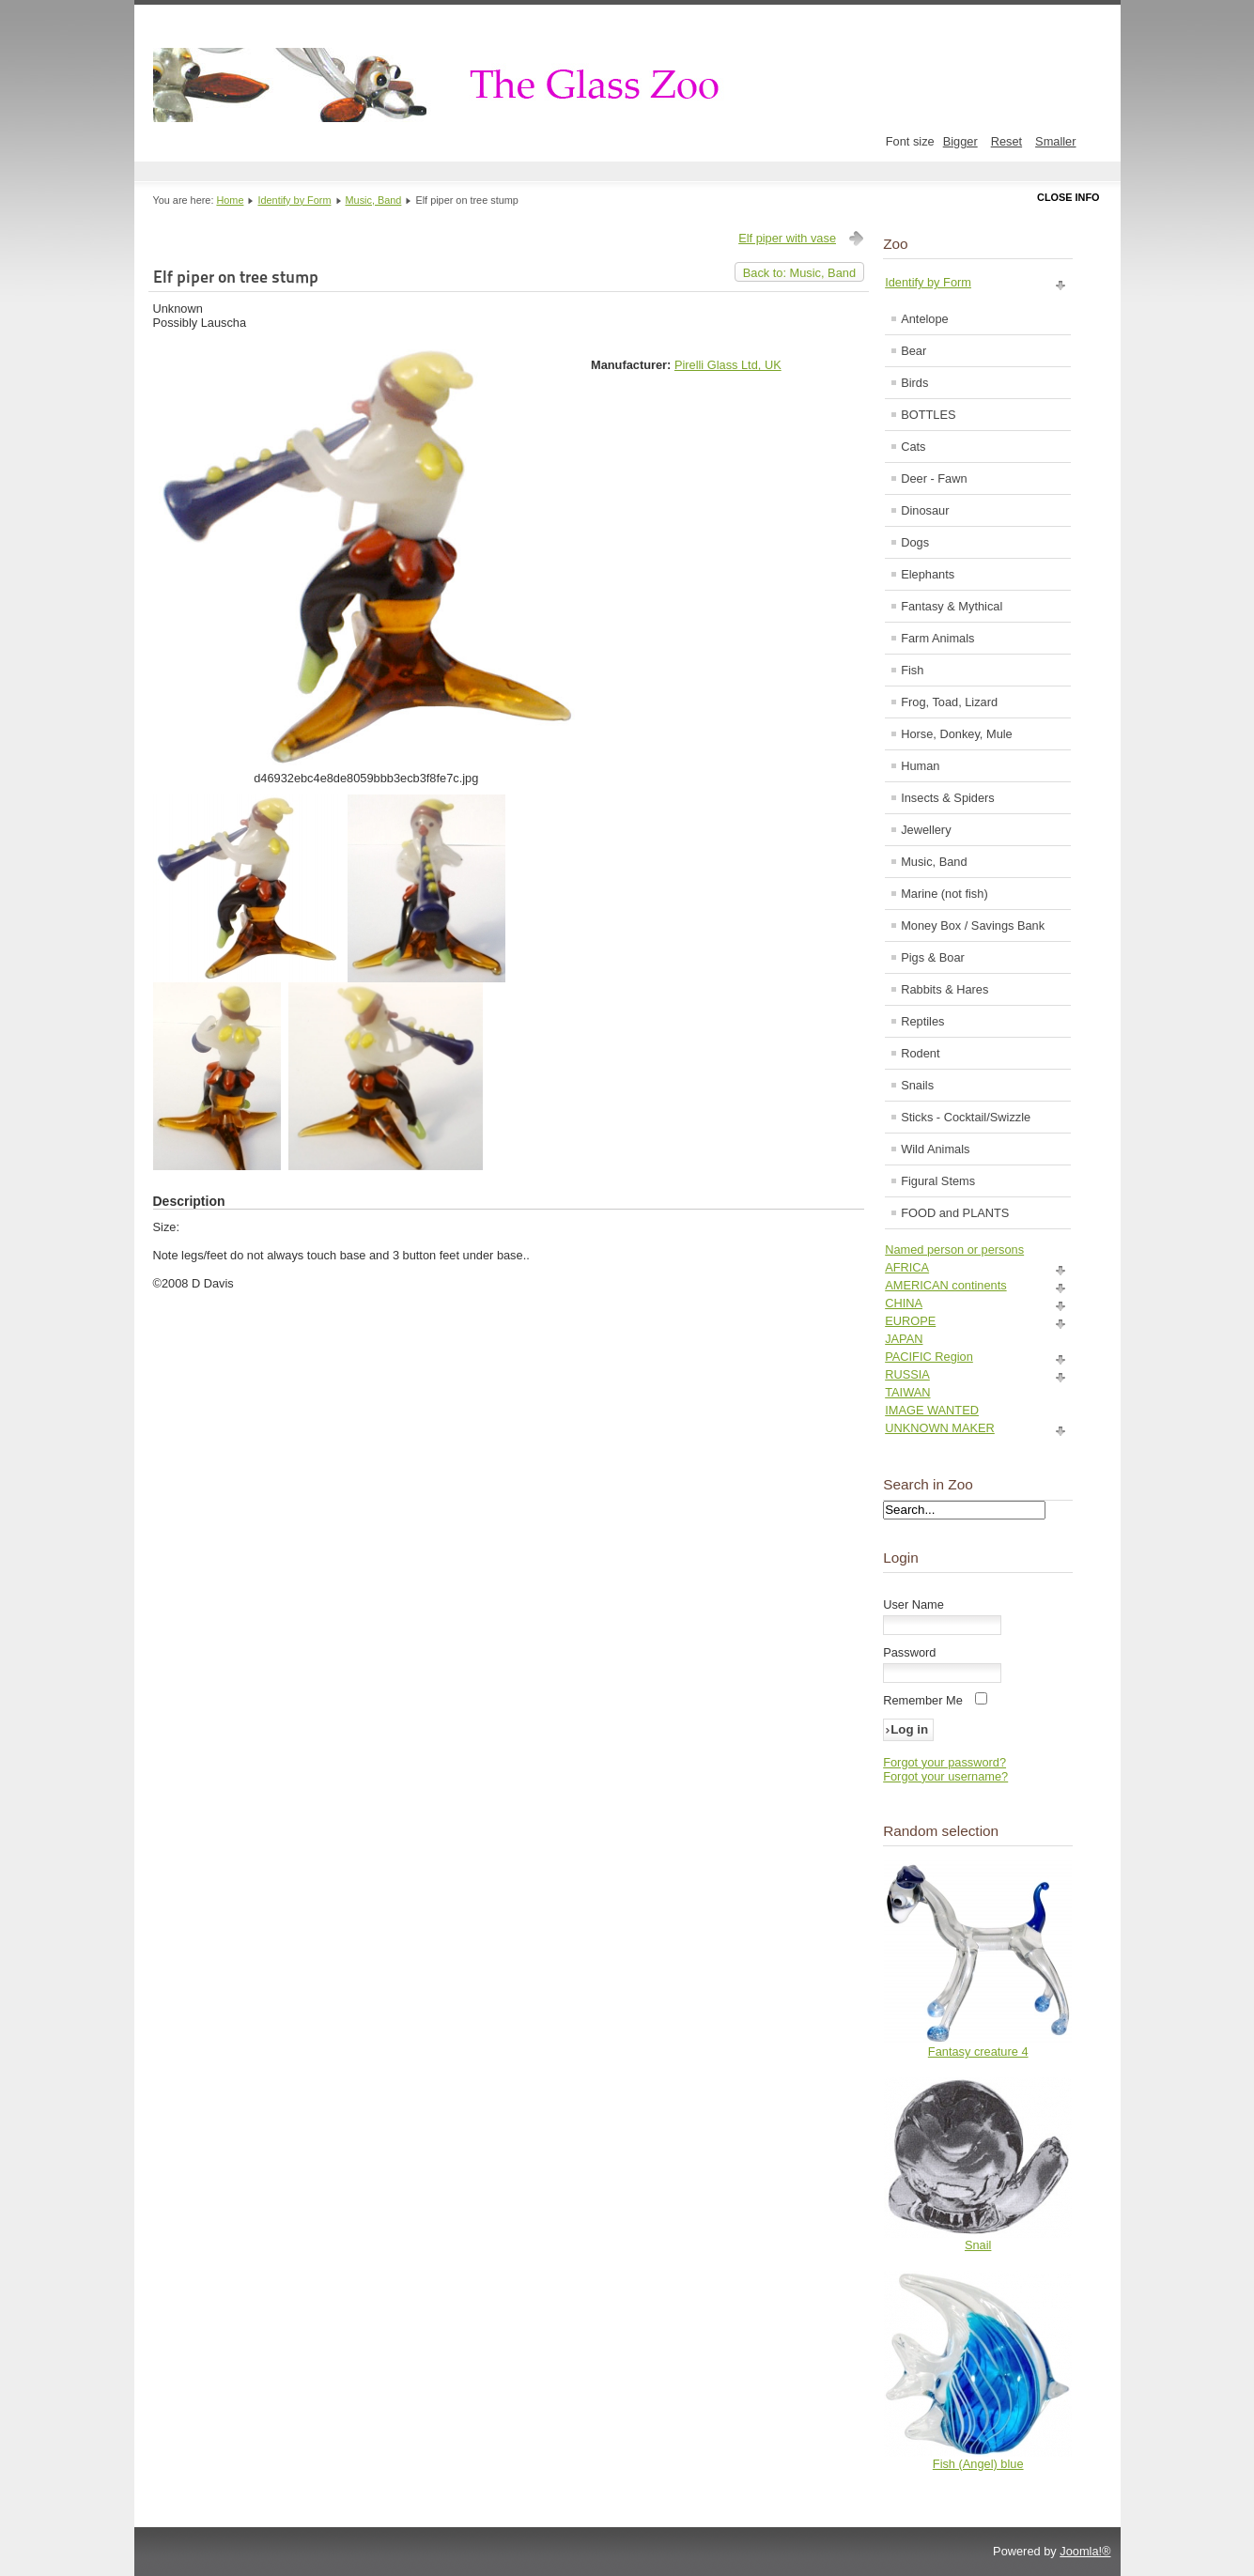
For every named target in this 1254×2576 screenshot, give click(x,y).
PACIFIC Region (929, 1357)
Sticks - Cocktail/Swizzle (965, 1117)
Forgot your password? (944, 1762)
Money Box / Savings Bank (973, 925)
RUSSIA (907, 1374)
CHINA (903, 1303)
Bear (913, 351)
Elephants (927, 574)
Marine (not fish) (944, 894)
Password (909, 1652)
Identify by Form (295, 200)
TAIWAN (907, 1392)
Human (920, 766)
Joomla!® (1085, 2551)
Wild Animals (935, 1149)
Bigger (960, 141)
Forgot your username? (945, 1776)
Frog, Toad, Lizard (949, 702)
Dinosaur (925, 510)
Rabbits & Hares (944, 989)
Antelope (925, 319)
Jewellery (926, 830)
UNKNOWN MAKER (940, 1428)
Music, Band (374, 200)
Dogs (915, 542)
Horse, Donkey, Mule (957, 734)
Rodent (920, 1053)
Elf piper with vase (787, 238)
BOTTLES (928, 415)
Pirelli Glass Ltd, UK (728, 365)
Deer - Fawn (934, 478)
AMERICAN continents (945, 1285)
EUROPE (910, 1321)
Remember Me (923, 1700)
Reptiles (922, 1021)
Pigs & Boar (933, 957)
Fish (912, 670)
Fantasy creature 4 (978, 2051)
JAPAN (903, 1339)
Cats (913, 447)
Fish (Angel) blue (978, 2464)
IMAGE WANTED (932, 1410)
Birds (914, 383)
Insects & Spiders (948, 798)
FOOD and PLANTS (955, 1213)
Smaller (1055, 141)
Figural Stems (938, 1181)
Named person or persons (954, 1249)
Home (229, 200)
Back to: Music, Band (799, 273)
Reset (1006, 141)
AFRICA (907, 1267)
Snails (917, 1085)
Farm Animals (937, 638)
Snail (978, 2245)
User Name (913, 1604)
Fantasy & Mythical (951, 606)
